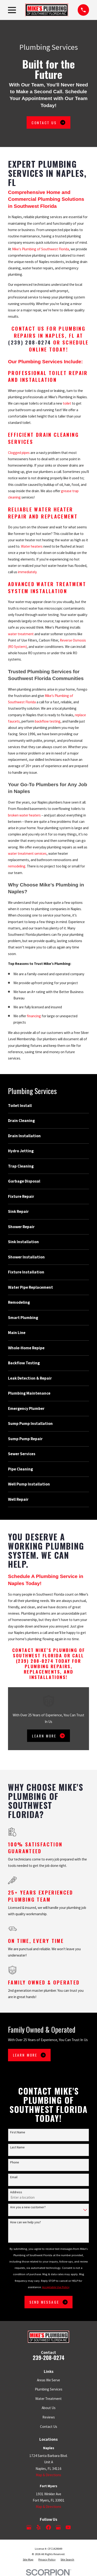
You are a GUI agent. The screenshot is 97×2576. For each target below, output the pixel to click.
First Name (17, 2132)
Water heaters (32, 546)
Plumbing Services (48, 2389)
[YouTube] (68, 2527)
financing (34, 1016)
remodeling (16, 866)
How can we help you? (25, 2222)
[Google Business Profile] (28, 2527)
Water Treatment (48, 2398)
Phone (14, 2162)
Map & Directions (48, 2475)
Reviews (48, 2417)
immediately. (27, 572)
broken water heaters (24, 815)
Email (13, 2177)
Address (16, 2192)
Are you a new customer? (28, 2207)
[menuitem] (48, 1105)
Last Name (17, 2147)
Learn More (48, 1735)
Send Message (48, 2302)
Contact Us (48, 122)
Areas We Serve (48, 2380)
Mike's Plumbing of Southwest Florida (40, 249)
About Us (49, 2408)
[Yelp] (38, 2527)
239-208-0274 (49, 2358)
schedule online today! (59, 346)
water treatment (21, 634)
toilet (67, 403)
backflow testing (48, 721)
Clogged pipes (19, 452)
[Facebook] (48, 2527)
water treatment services (27, 853)
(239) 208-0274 (29, 342)
